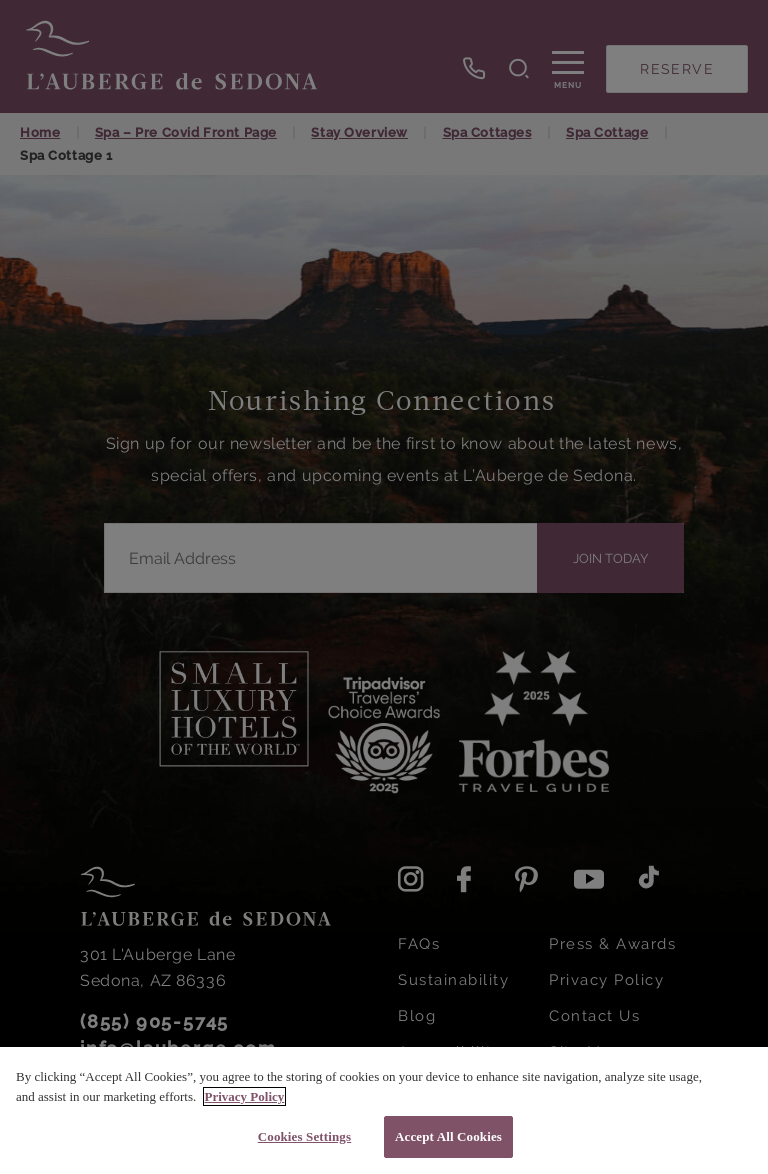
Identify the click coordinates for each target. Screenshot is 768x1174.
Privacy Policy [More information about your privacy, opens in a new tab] (245, 1096)
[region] (384, 1110)
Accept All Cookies (448, 1136)
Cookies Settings (304, 1136)
